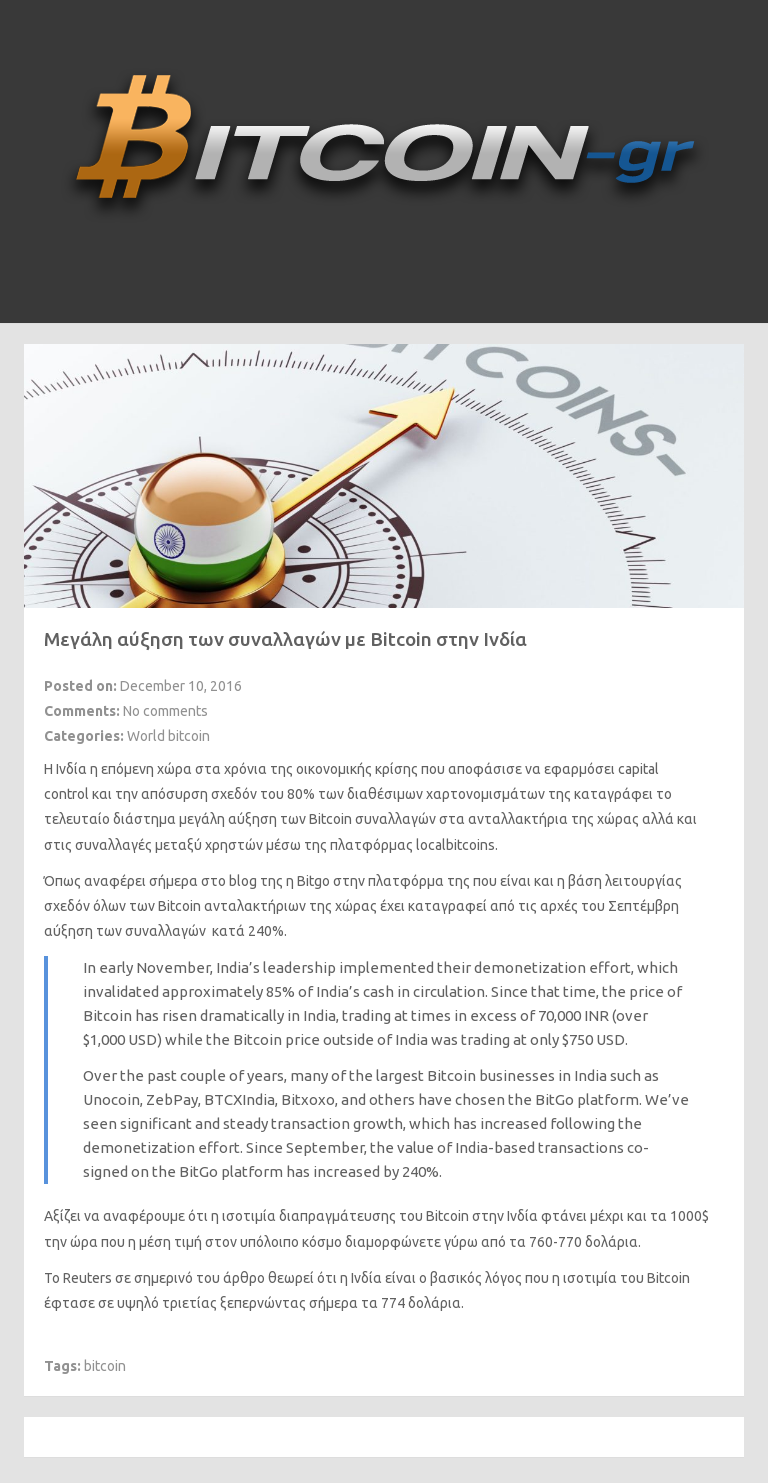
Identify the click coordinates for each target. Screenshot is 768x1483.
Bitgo (313, 881)
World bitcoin (168, 736)
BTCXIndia (239, 1099)
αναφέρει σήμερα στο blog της (183, 881)
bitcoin (105, 1366)
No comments (165, 711)
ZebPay (172, 1099)
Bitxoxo (308, 1099)
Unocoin (111, 1099)
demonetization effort (552, 967)
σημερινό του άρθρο (199, 1278)
